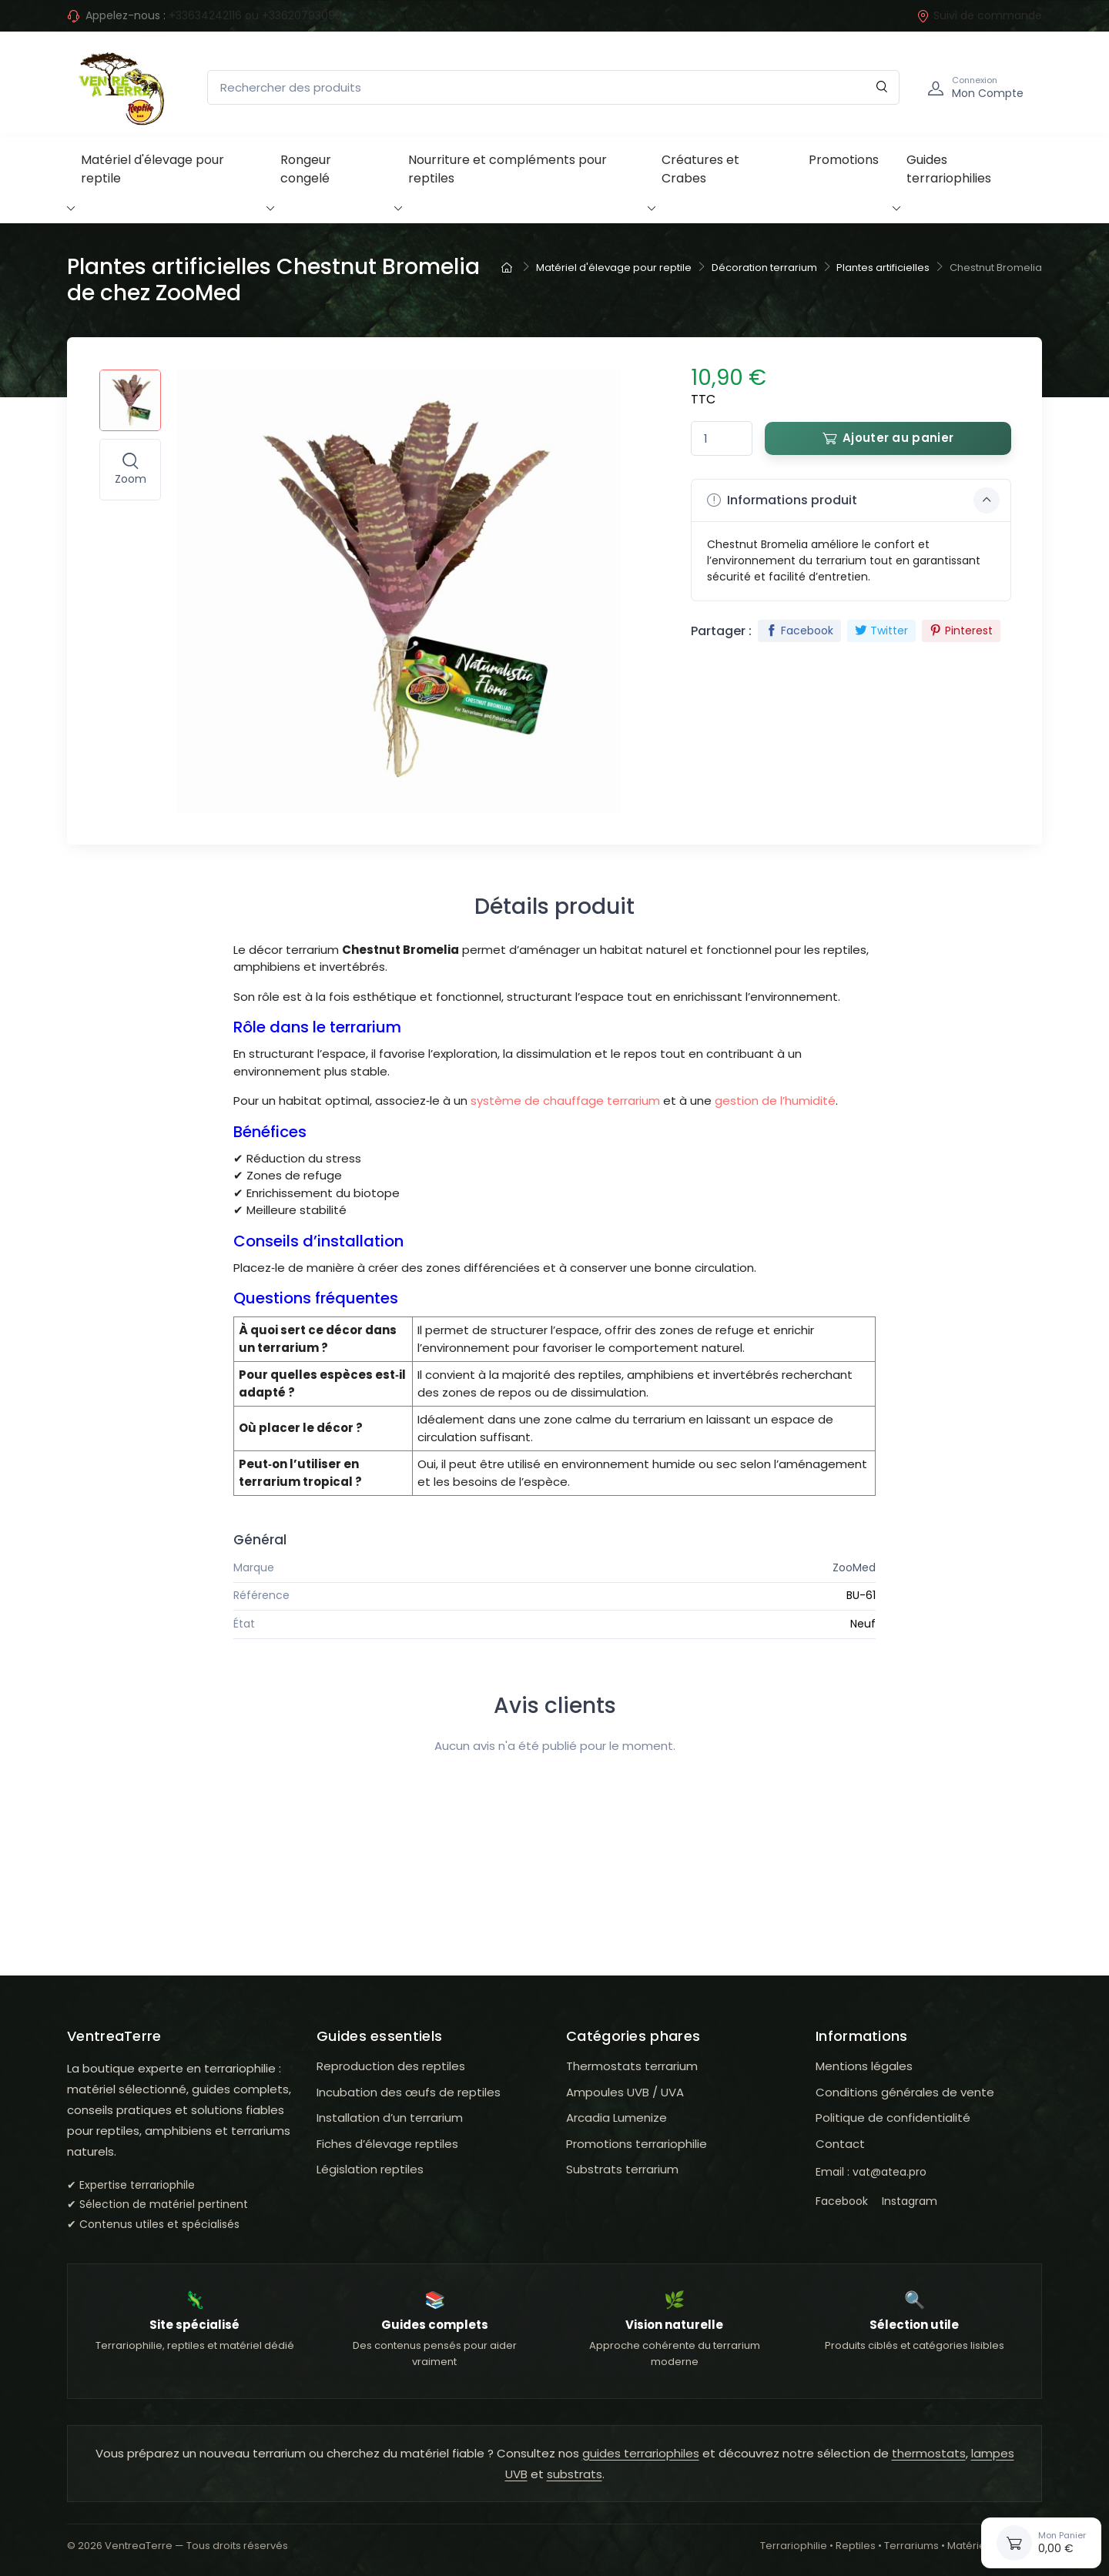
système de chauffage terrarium (565, 1100)
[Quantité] (721, 438)
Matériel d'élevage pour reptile (152, 169)
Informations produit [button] (853, 500)
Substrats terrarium (622, 2169)
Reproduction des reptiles (391, 2066)
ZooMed (854, 1567)
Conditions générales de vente (905, 2092)
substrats (574, 2474)
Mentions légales (864, 2066)
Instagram (909, 2201)
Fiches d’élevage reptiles (387, 2144)
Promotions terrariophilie (636, 2144)
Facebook (799, 630)
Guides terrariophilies (948, 169)
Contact (840, 2144)
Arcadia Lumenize (616, 2117)
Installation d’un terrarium (390, 2117)
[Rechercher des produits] (553, 87)
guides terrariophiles (640, 2453)
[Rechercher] (882, 87)
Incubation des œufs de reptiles (409, 2092)
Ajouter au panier (888, 438)
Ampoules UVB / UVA (625, 2092)
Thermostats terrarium (632, 2066)
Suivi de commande (979, 15)
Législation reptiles (370, 2169)
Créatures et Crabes (700, 169)
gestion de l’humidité (775, 1100)
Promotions (844, 160)
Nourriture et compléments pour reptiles (507, 169)
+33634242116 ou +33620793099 (255, 15)
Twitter (881, 630)
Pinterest (961, 630)
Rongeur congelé (305, 169)
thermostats (929, 2453)
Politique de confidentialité (893, 2117)
